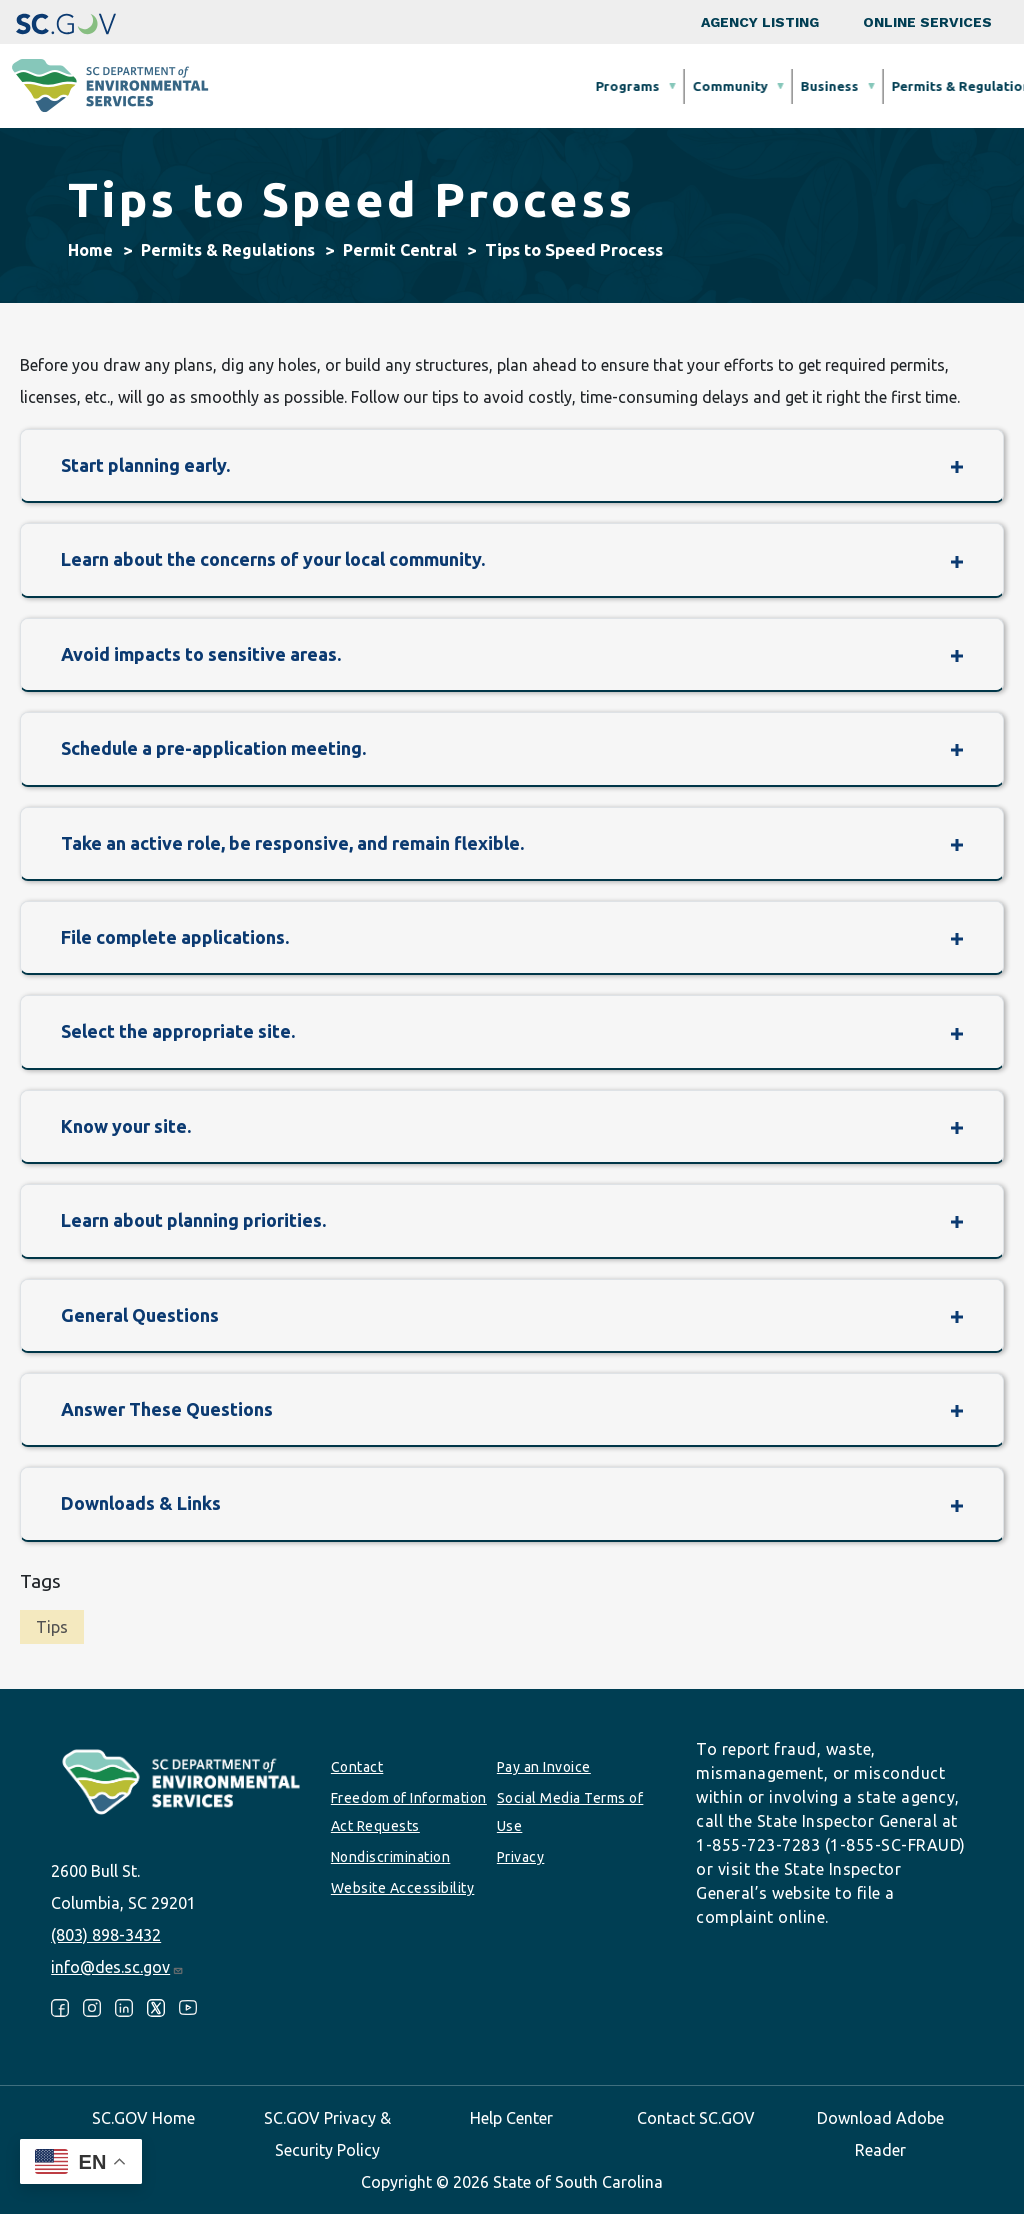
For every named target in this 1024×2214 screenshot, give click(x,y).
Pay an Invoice (544, 1767)
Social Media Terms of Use (570, 1812)
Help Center (511, 2118)
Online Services (927, 22)
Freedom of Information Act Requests (409, 1812)
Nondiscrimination (391, 1857)
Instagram (92, 2008)
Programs (314, 86)
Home (90, 250)
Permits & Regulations (651, 86)
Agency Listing (760, 22)
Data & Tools (799, 86)
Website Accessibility (403, 1888)
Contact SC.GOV (696, 2118)
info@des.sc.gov (117, 1967)
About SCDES (918, 86)
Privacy (521, 1857)
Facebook (60, 2008)
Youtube (188, 2008)
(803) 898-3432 (106, 1935)
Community (416, 86)
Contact (357, 1767)
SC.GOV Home (143, 2118)
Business (516, 86)
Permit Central (400, 250)
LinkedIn (124, 2008)
